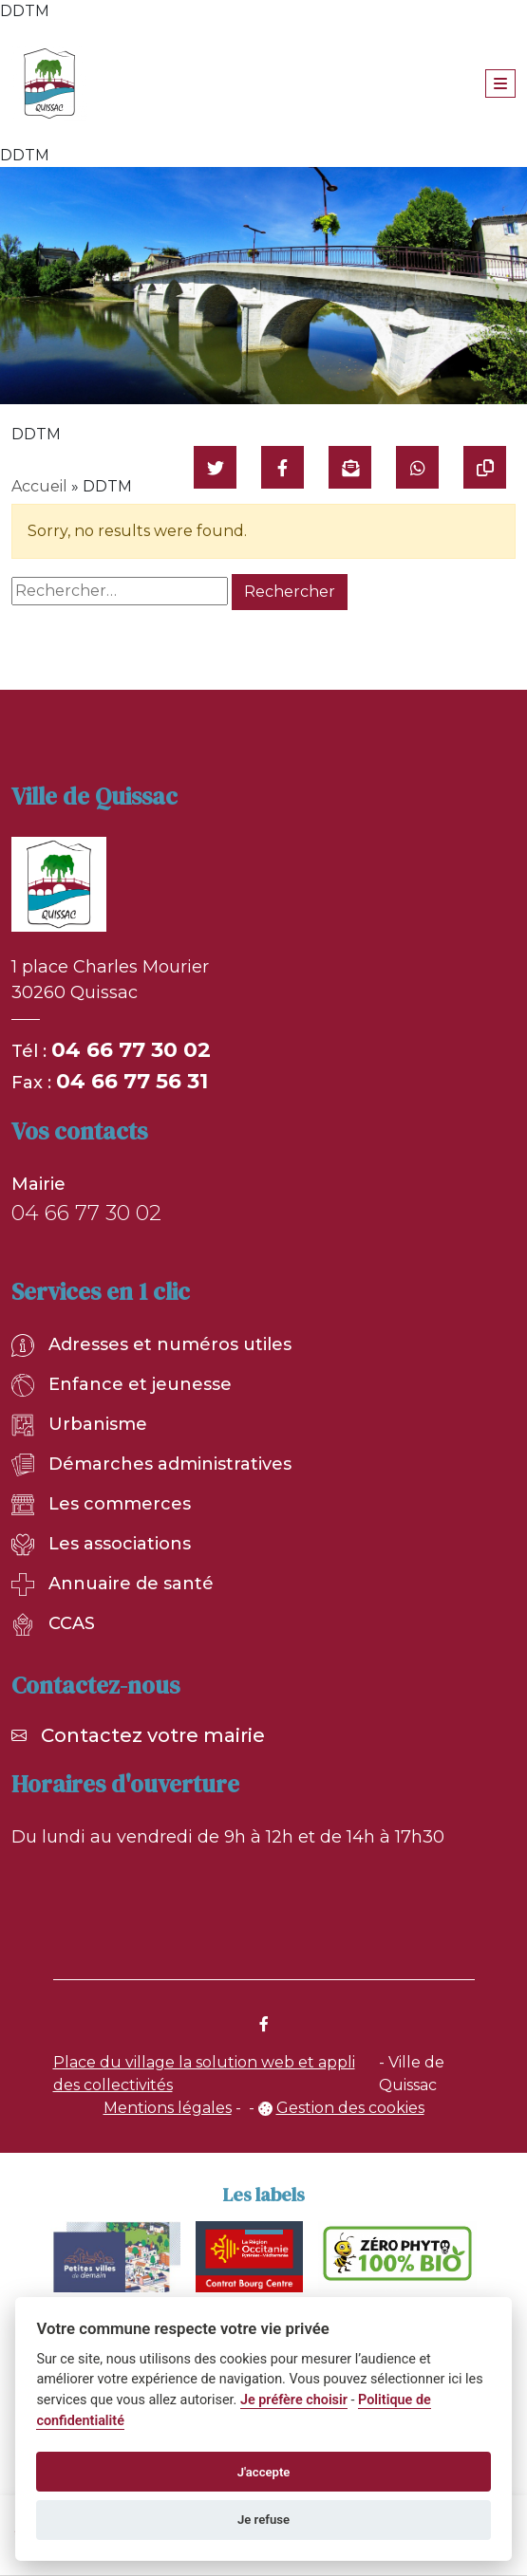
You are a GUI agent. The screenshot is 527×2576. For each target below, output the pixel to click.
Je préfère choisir (294, 2400)
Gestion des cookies (350, 2108)
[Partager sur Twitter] (215, 467)
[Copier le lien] (484, 467)
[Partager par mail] (350, 467)
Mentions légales (168, 2108)
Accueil (39, 486)
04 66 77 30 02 (131, 1050)
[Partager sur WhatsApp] (417, 467)
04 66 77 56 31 (132, 1081)
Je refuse (263, 2519)
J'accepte (264, 2472)
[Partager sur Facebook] (282, 467)
